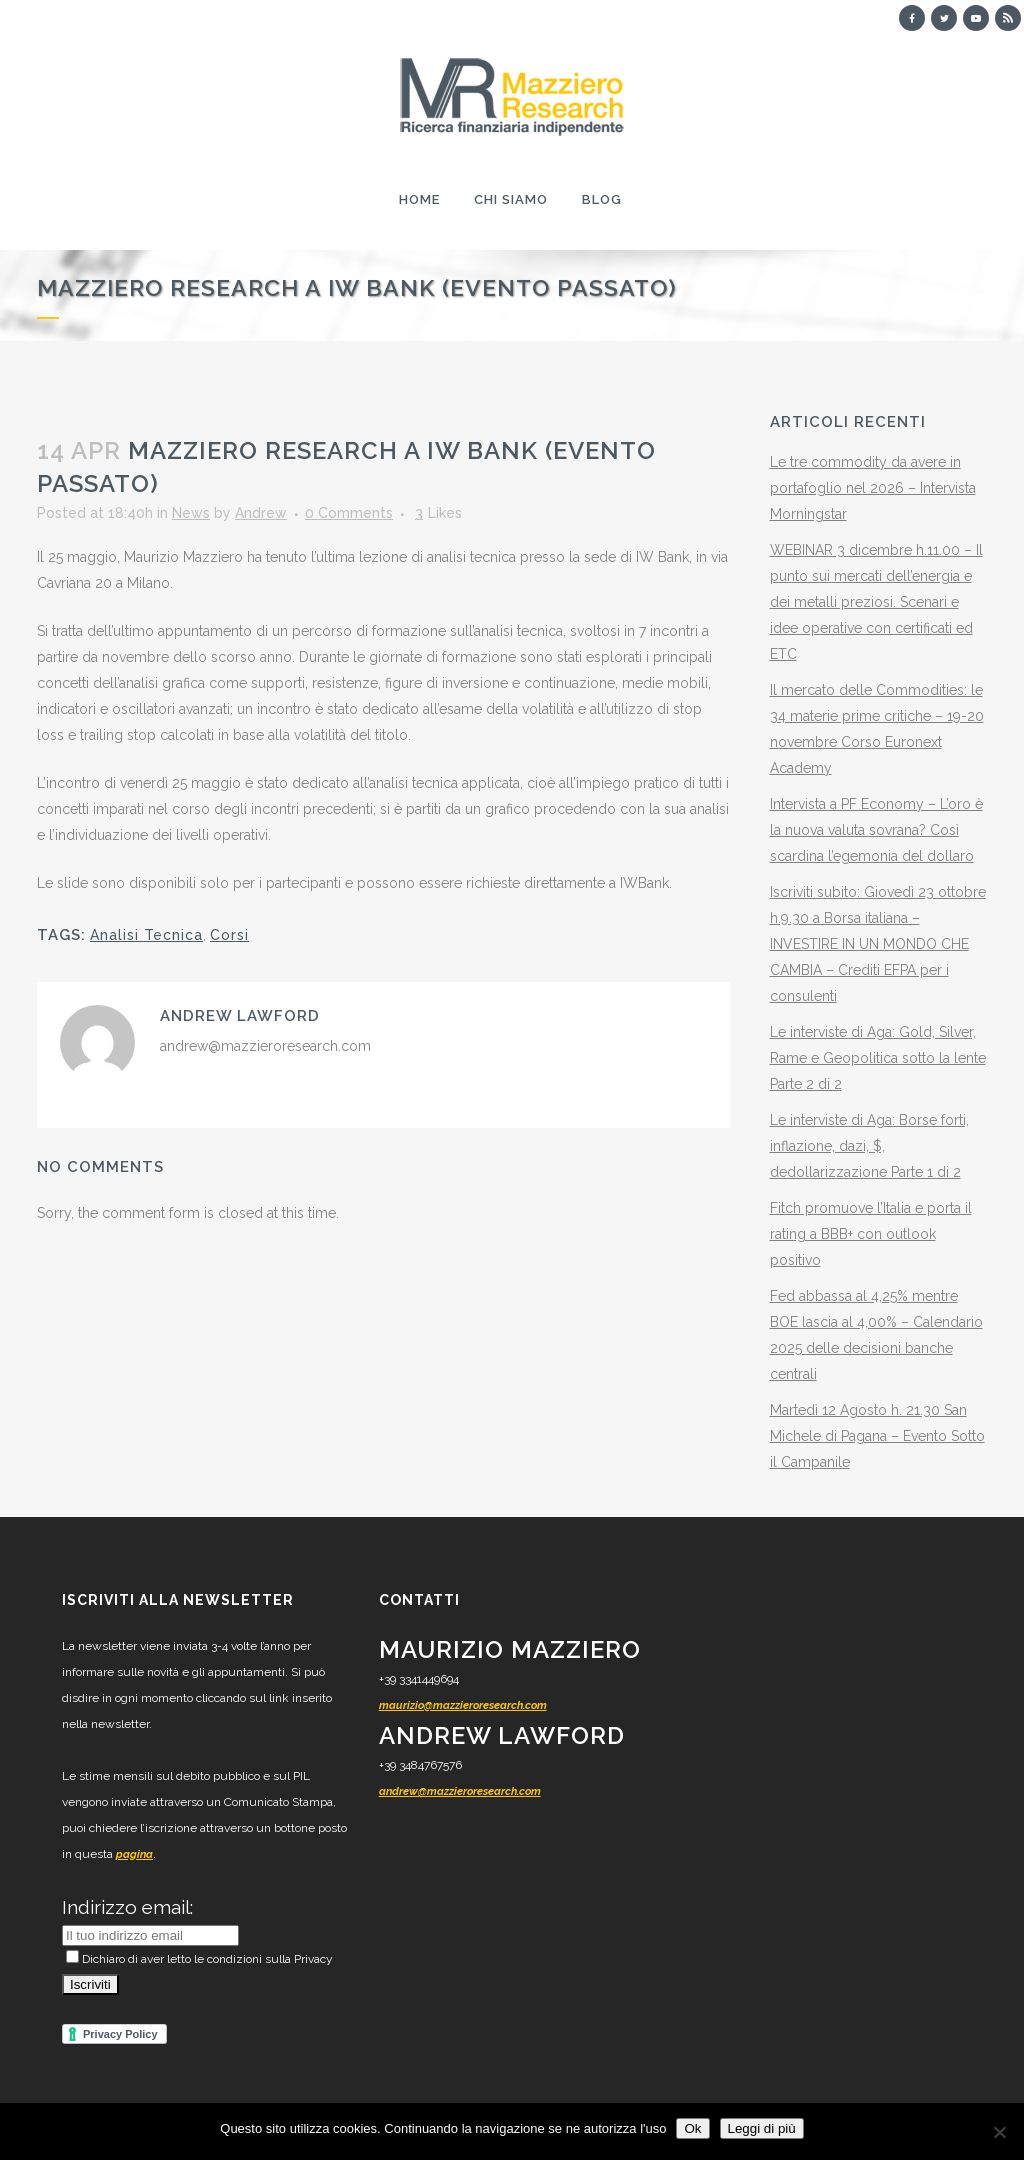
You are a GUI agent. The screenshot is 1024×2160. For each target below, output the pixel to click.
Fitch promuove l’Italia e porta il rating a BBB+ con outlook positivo (871, 1234)
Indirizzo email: (127, 1907)
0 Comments (349, 513)
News (191, 513)
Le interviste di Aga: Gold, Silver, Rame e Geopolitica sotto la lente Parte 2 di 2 (878, 1058)
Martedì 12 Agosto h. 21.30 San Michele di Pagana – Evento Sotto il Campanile (877, 1436)
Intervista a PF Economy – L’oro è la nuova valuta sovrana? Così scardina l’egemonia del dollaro (876, 830)
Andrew (261, 513)
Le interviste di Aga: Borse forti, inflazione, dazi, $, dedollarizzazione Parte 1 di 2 (869, 1146)
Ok (692, 2128)
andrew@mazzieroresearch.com (460, 1791)
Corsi (229, 935)
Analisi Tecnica (146, 935)
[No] (999, 2132)
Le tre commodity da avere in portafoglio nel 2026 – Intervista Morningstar (873, 488)
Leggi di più (762, 2128)
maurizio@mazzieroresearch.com (463, 1705)
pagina (134, 1854)
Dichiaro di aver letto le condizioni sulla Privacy (199, 1959)
